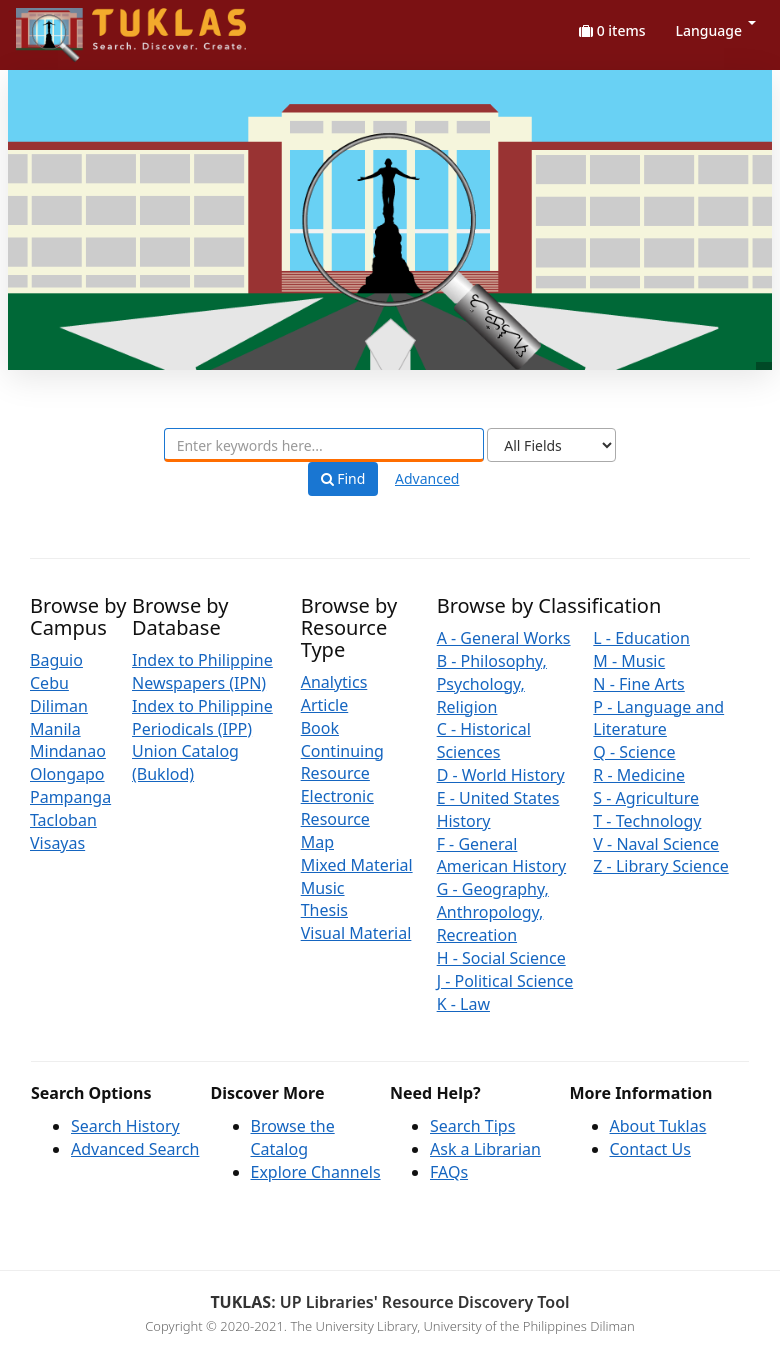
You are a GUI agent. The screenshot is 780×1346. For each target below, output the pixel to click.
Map (317, 842)
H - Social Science (501, 958)
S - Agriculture (646, 798)
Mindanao (68, 751)
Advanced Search (135, 1149)
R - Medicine (639, 775)
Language (716, 30)
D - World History (501, 775)
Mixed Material (357, 865)
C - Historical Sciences (484, 740)
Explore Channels (316, 1172)
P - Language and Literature (658, 718)
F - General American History (502, 855)
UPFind (65, 25)
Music (323, 888)
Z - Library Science (660, 866)
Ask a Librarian (485, 1149)
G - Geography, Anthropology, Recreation (493, 912)
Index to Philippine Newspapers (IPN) (202, 671)
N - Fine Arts (638, 684)
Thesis (324, 910)
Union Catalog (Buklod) (185, 762)
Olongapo (67, 774)
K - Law (463, 1004)
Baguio (56, 660)
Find (343, 479)
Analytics (334, 682)
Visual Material (356, 933)
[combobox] (324, 445)
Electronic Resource (337, 807)
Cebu (49, 683)
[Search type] (551, 445)
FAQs (449, 1172)
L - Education (641, 638)
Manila (55, 729)
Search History (125, 1126)
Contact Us (650, 1149)
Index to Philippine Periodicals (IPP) (202, 717)
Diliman (59, 706)
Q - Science (634, 752)
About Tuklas (658, 1126)
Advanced (427, 478)
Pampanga (70, 797)
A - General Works (504, 638)
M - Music (629, 661)
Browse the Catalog (293, 1137)
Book (320, 728)
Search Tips (472, 1126)
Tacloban (63, 820)
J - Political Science (505, 981)
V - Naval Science (656, 844)
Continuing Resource (342, 762)
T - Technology (647, 821)
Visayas (57, 843)
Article (325, 705)
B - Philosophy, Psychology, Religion (492, 684)
